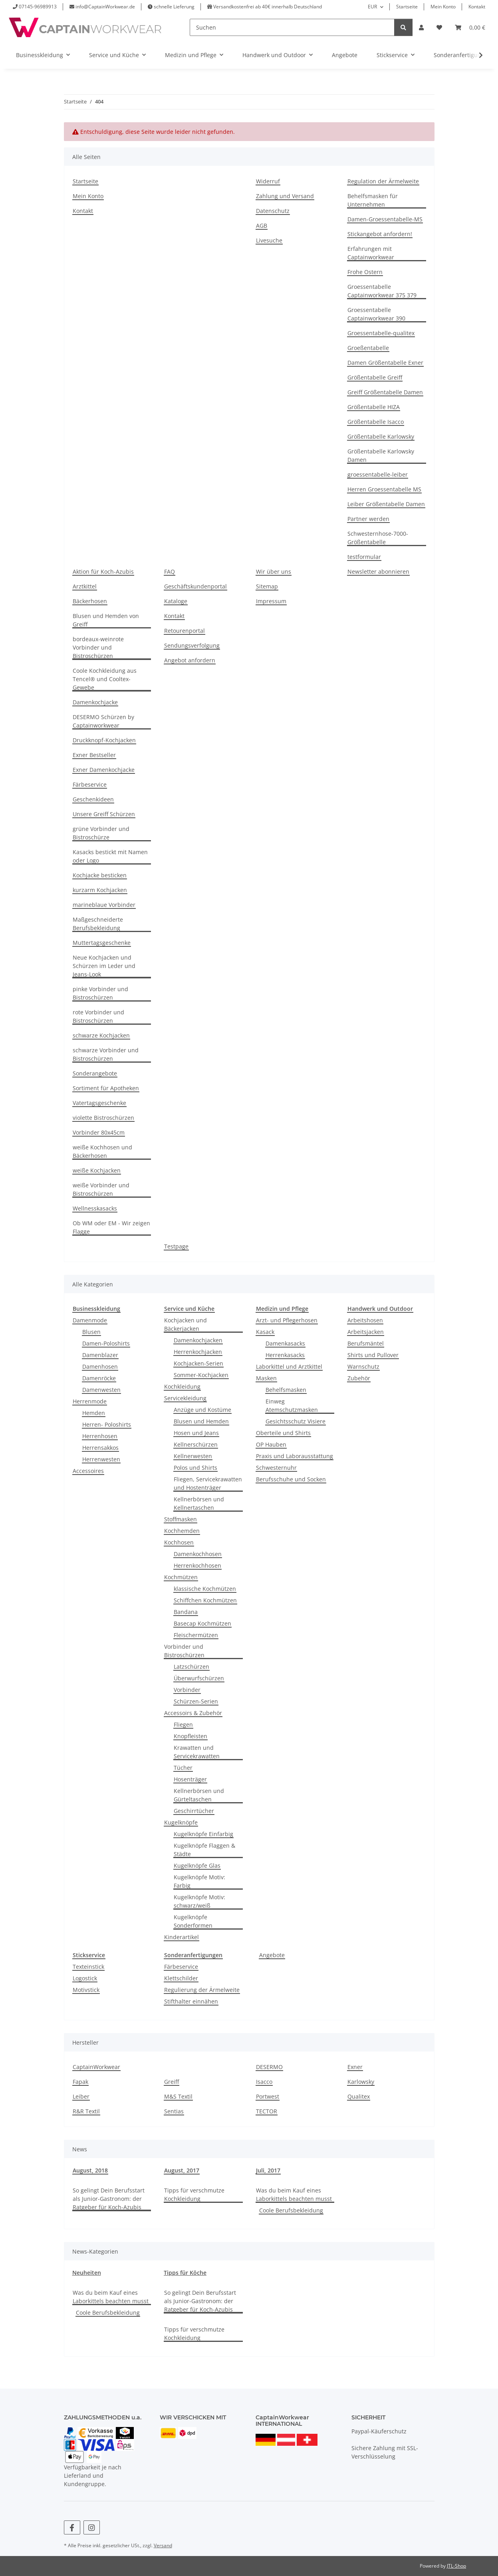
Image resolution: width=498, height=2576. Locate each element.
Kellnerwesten (193, 1456)
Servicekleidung (185, 1398)
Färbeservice (90, 784)
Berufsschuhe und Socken (291, 1479)
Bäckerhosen (90, 601)
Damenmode (90, 1320)
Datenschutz (273, 211)
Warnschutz (363, 1366)
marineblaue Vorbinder (104, 904)
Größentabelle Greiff (374, 377)
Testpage (176, 1246)
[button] (421, 27)
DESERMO (269, 2067)
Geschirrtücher (194, 1811)
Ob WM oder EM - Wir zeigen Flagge (111, 1227)
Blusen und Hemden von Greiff (106, 620)
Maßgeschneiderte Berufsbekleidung (98, 924)
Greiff (171, 2081)
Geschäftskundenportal (195, 586)
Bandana (186, 1612)
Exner (355, 2067)
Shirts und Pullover (373, 1355)
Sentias (174, 2111)
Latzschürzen (191, 1666)
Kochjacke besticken (100, 875)
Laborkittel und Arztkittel (289, 1366)
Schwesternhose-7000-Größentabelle (377, 538)
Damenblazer (100, 1355)
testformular (364, 557)
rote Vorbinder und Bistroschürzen (98, 1016)
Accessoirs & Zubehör (193, 1713)
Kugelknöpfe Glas (197, 1865)
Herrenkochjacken (198, 1352)
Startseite (407, 6)
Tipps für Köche (185, 2272)
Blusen (91, 1332)
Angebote (272, 1955)
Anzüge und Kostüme (202, 1409)
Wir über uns (273, 571)
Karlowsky (360, 2081)
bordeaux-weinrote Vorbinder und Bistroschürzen (98, 647)
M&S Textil (178, 2096)
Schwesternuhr (276, 1467)
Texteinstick (88, 1966)
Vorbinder (187, 1689)
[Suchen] (292, 27)
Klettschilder (181, 1978)
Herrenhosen (99, 1436)
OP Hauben (271, 1444)
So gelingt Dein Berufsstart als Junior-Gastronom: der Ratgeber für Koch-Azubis (109, 2198)
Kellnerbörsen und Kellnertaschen (199, 1503)
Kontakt (476, 6)
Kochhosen (179, 1542)
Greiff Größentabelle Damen (385, 392)
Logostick (85, 1978)
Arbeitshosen (365, 1320)
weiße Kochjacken (97, 1170)
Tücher (183, 1767)
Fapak (80, 2081)
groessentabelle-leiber (377, 474)
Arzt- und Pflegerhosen (286, 1320)
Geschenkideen (93, 799)
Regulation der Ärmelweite (383, 181)
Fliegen (183, 1724)
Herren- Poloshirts (106, 1424)
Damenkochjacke (95, 702)
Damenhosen (100, 1366)
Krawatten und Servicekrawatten (197, 1752)
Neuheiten (86, 2272)
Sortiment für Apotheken (106, 1088)
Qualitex (358, 2096)
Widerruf (268, 181)
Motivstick (86, 1990)
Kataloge (175, 601)
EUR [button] (372, 6)
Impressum (271, 601)
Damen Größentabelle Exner (385, 362)
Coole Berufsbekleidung (291, 2210)
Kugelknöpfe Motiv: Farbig (199, 1881)
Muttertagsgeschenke (102, 942)
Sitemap (267, 586)
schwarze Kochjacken (101, 1035)
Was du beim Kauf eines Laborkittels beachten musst (294, 2194)
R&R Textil (86, 2111)
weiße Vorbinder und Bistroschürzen (101, 1189)
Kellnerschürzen (196, 1444)
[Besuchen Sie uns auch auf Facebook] (72, 2527)
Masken (266, 1378)
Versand (163, 2545)
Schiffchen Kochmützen (205, 1600)
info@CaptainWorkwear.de (105, 6)
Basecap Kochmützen (202, 1623)
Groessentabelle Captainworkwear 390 (376, 314)
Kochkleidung (182, 1386)
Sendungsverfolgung (192, 645)
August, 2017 (181, 2170)
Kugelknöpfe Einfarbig (203, 1834)
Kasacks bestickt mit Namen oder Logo (110, 856)
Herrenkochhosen (197, 1565)
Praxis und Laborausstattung (294, 1456)
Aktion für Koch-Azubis (103, 571)
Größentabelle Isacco (375, 421)
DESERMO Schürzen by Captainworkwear (103, 721)
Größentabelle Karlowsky (380, 436)
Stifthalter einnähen (191, 2001)
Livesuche (269, 240)
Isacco (264, 2081)
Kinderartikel (181, 1937)
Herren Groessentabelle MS (384, 489)
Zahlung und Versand (285, 196)
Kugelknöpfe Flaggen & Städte (204, 1850)
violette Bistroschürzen (103, 1117)
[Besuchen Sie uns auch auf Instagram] (91, 2527)
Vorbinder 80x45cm (99, 1132)
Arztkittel (85, 586)
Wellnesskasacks (95, 1208)
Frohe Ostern (365, 272)
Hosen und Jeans (196, 1433)
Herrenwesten (101, 1459)
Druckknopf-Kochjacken (104, 740)
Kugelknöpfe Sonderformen (193, 1921)
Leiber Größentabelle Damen (386, 504)
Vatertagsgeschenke (99, 1103)
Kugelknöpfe (181, 1822)
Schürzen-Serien (196, 1701)
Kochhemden (182, 1530)
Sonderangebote (95, 1073)
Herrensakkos (100, 1447)
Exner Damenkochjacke (104, 769)
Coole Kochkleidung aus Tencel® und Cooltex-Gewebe (105, 679)
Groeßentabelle (368, 348)
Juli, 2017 (268, 2170)
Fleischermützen (196, 1635)
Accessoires (88, 1471)
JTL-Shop (456, 2565)
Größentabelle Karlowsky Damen (380, 455)
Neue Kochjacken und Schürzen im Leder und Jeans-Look (104, 966)
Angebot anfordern (189, 660)
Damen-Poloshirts (106, 1343)
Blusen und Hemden (201, 1421)
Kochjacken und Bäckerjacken (185, 1324)
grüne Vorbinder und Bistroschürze (101, 833)
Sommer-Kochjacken (201, 1375)
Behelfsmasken (286, 1389)
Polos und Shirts (195, 1467)
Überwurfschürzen (199, 1678)
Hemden (93, 1413)
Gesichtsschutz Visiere (295, 1421)
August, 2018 (90, 2170)
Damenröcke (99, 1378)
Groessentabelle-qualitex (381, 333)
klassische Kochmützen (205, 1588)
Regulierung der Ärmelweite (202, 1990)
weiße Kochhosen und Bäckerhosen (102, 1151)
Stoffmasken (180, 1519)
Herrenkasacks (285, 1355)
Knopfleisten (190, 1736)
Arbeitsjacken (365, 1332)
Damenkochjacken (198, 1340)
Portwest (267, 2096)
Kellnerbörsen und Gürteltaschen (199, 1795)
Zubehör (358, 1378)
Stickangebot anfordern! (379, 234)
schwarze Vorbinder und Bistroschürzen (106, 1054)
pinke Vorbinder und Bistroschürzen (100, 993)
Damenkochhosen (198, 1554)
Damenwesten (101, 1389)
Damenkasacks (285, 1343)
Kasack (265, 1332)
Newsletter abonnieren (378, 571)
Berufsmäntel (365, 1343)
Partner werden (368, 519)
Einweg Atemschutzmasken (292, 1405)
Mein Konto (443, 6)
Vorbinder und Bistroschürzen (184, 1651)
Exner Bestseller (94, 755)
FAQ (169, 571)
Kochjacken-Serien (198, 1363)
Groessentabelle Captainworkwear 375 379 (382, 291)
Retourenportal (184, 630)
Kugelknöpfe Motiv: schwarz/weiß (199, 1901)
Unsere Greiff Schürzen (104, 814)
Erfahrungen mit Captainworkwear (370, 253)
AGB (261, 225)
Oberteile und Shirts (283, 1433)
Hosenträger (190, 1779)
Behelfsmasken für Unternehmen (372, 200)
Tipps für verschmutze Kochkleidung (194, 2194)
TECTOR (266, 2111)
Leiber (81, 2096)
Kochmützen (181, 1577)
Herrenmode (90, 1401)
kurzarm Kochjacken (100, 890)
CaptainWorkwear (96, 2067)
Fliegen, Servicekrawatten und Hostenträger (208, 1483)
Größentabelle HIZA (373, 407)
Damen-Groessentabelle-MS (385, 219)
